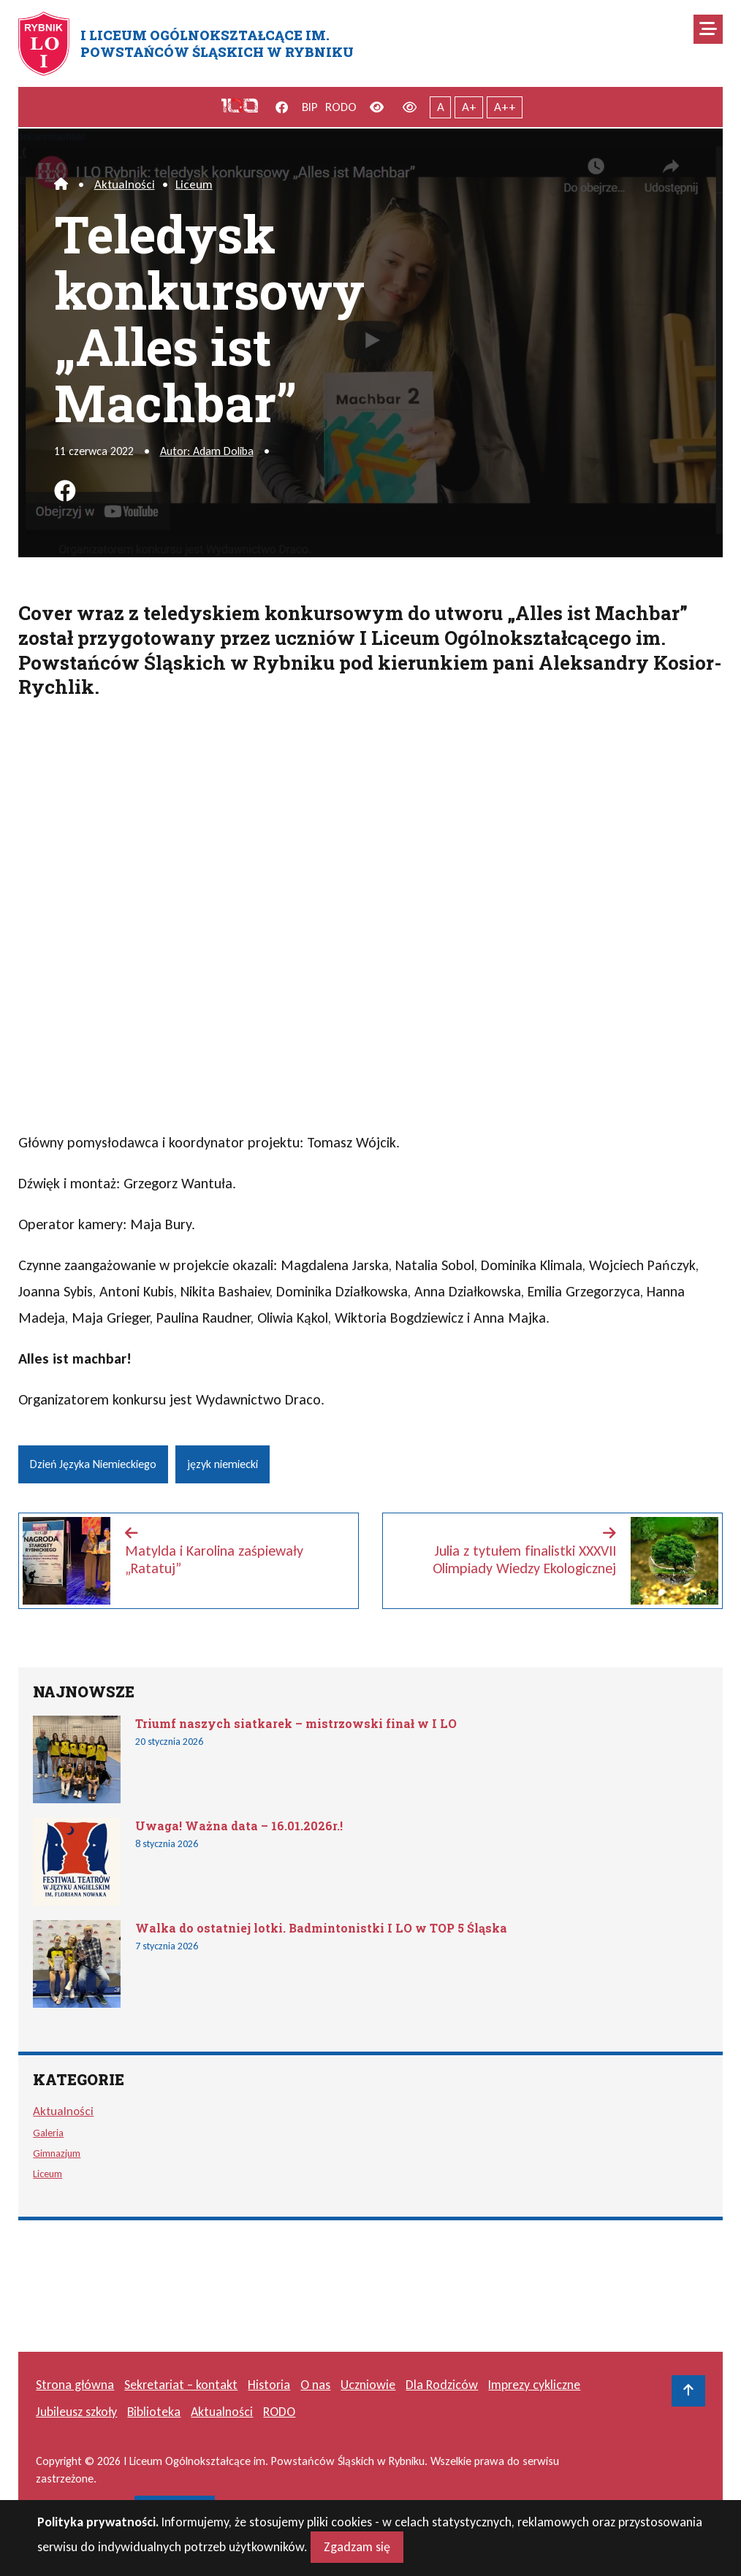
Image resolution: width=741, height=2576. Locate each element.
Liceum (194, 184)
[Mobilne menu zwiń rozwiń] (708, 29)
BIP (310, 107)
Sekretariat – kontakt (181, 2385)
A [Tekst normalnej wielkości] (440, 107)
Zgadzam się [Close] (357, 2547)
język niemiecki (222, 1464)
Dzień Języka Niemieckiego (93, 1464)
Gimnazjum (56, 2153)
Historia (269, 2385)
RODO (341, 107)
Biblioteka (153, 2412)
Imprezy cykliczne (534, 2385)
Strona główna (75, 2385)
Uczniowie (368, 2385)
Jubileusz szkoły (76, 2412)
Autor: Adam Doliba (207, 451)
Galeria (48, 2132)
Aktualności (124, 184)
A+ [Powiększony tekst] (469, 107)
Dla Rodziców (442, 2385)
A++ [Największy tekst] (505, 107)
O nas (315, 2385)
